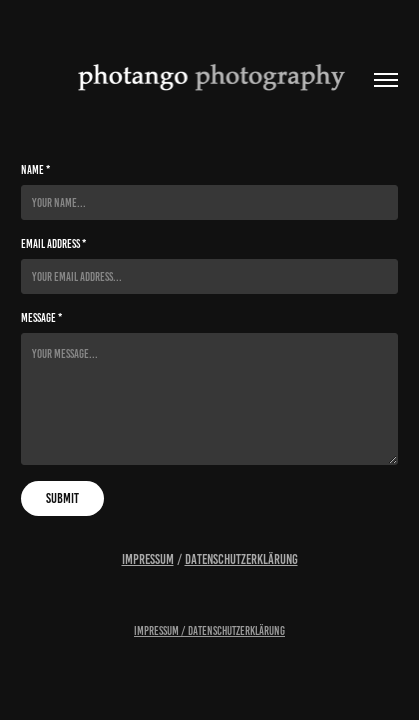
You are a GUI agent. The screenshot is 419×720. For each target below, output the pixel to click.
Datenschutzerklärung (241, 559)
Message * (41, 317)
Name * (35, 169)
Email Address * (53, 243)
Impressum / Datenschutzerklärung (209, 630)
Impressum (148, 559)
